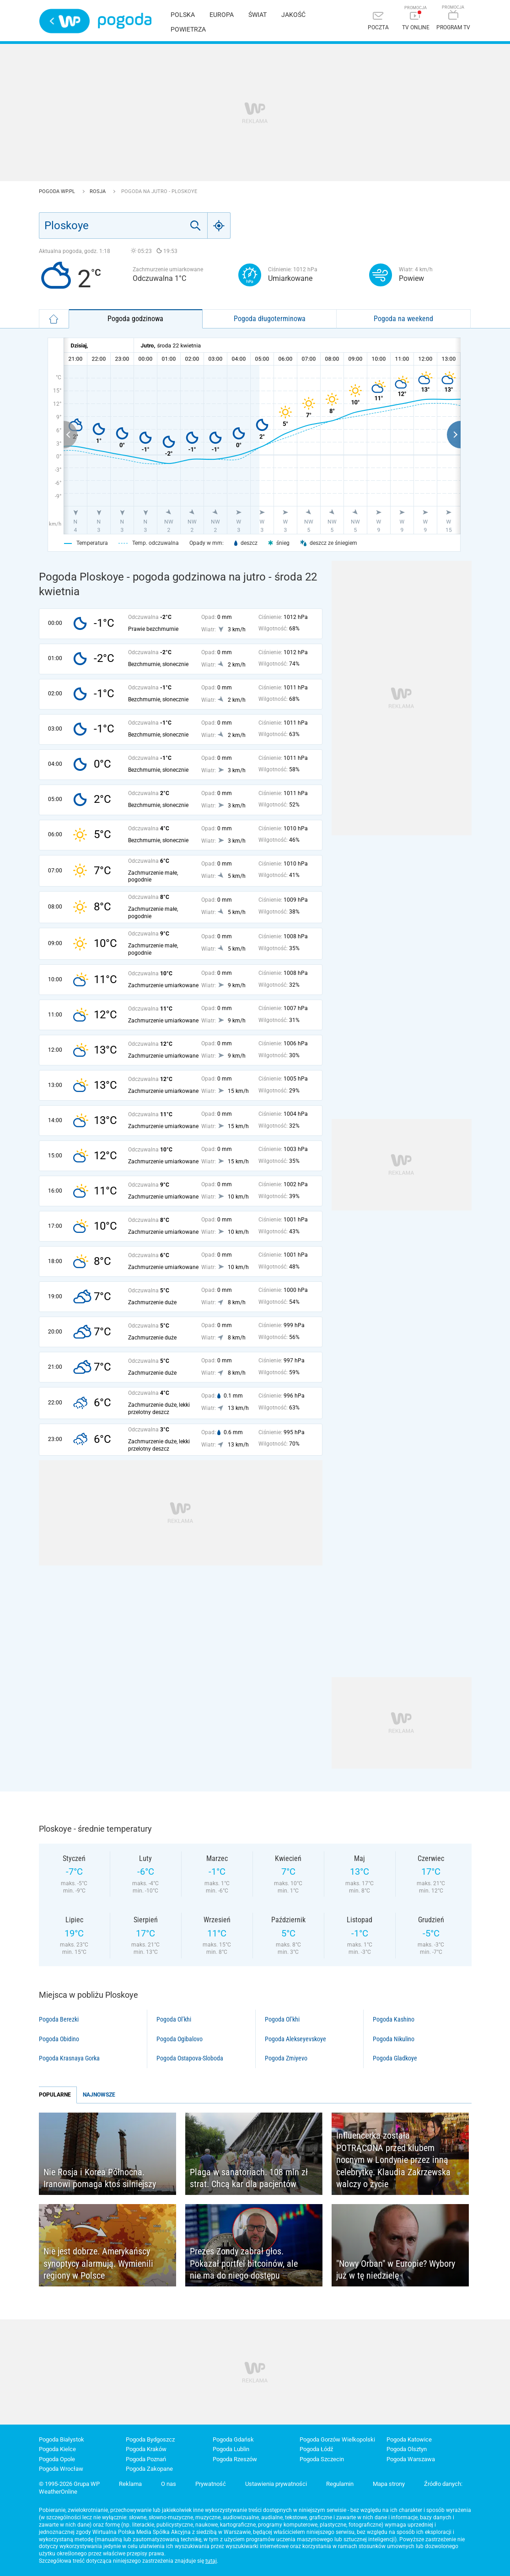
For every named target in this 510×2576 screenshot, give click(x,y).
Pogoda (124, 21)
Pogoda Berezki (59, 2019)
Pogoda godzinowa (135, 318)
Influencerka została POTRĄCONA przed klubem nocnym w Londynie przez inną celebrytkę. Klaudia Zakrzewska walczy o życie (393, 2159)
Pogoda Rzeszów (235, 2459)
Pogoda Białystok (61, 2439)
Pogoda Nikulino (393, 2039)
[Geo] (219, 225)
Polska (183, 14)
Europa (221, 14)
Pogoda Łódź (316, 2449)
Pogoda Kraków (146, 2449)
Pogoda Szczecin (322, 2459)
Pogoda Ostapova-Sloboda (189, 2058)
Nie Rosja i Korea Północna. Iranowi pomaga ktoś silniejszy (99, 2178)
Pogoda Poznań (146, 2459)
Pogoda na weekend (403, 318)
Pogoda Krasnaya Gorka (69, 2058)
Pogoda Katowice (409, 2439)
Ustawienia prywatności (276, 2483)
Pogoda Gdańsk (233, 2439)
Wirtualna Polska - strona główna (64, 21)
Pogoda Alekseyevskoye (295, 2039)
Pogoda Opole (57, 2459)
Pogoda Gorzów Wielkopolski (337, 2439)
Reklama (130, 2483)
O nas (168, 2483)
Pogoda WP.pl (57, 191)
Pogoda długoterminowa (270, 318)
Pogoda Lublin (231, 2449)
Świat (257, 14)
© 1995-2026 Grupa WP (69, 2483)
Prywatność (210, 2483)
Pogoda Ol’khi (173, 2019)
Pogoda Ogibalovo (179, 2039)
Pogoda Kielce (57, 2449)
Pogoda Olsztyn (407, 2449)
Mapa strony (389, 2483)
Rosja (98, 191)
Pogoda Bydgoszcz (150, 2439)
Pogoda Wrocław (61, 2468)
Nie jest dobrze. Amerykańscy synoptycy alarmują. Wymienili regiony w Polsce (98, 2263)
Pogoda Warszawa (411, 2459)
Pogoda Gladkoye (395, 2058)
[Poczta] (378, 21)
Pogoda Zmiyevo (286, 2058)
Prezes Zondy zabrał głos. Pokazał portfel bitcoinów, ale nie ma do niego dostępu (244, 2263)
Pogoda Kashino (393, 2019)
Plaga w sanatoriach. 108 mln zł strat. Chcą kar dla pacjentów (249, 2178)
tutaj (211, 2561)
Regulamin (340, 2483)
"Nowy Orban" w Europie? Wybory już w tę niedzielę (395, 2269)
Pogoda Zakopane (149, 2468)
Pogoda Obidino (59, 2039)
